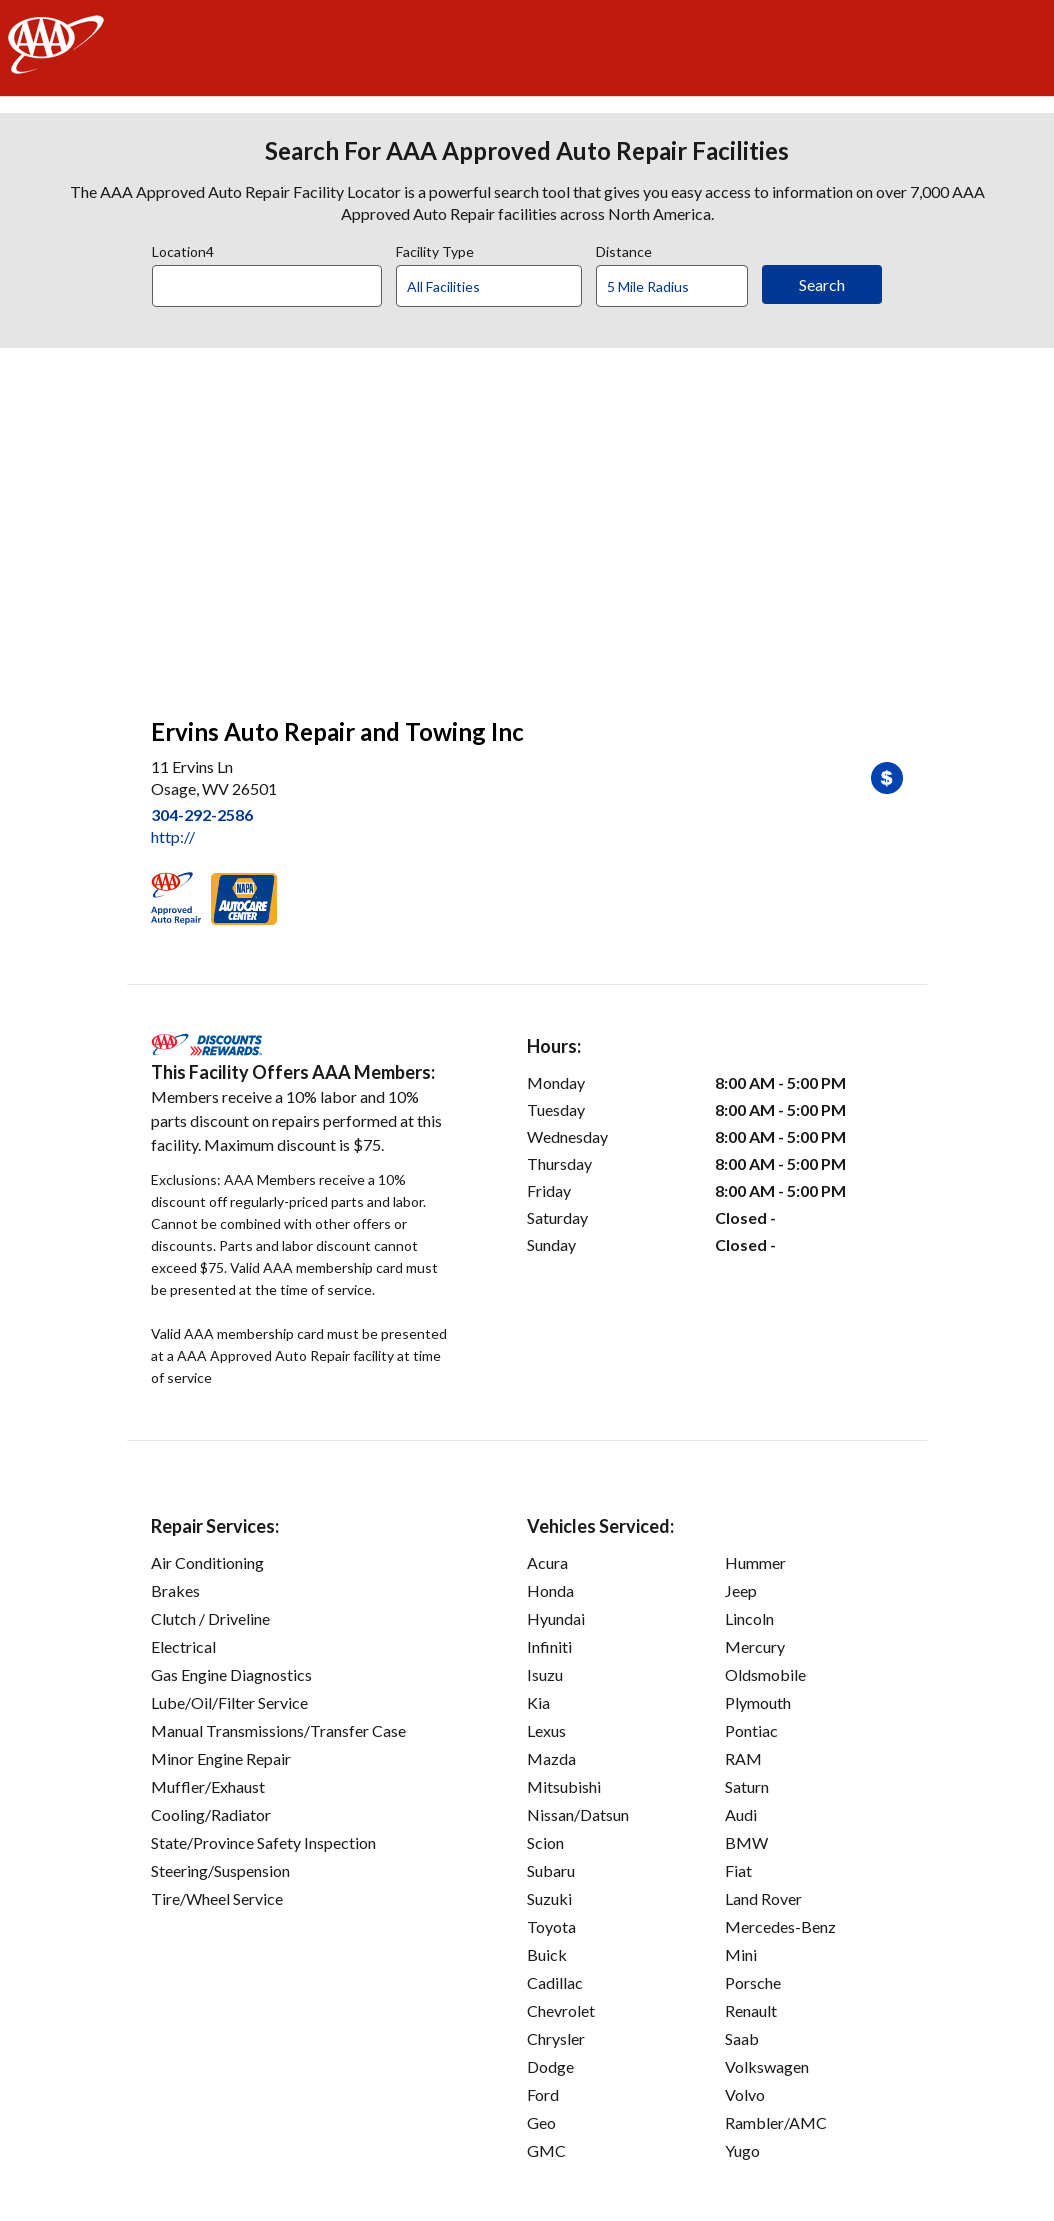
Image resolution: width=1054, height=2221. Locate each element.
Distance (624, 249)
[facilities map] (527, 522)
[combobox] (274, 281)
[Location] (267, 286)
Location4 (183, 249)
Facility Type (435, 249)
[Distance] (679, 287)
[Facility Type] (505, 287)
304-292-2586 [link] (202, 814)
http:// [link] (173, 836)
